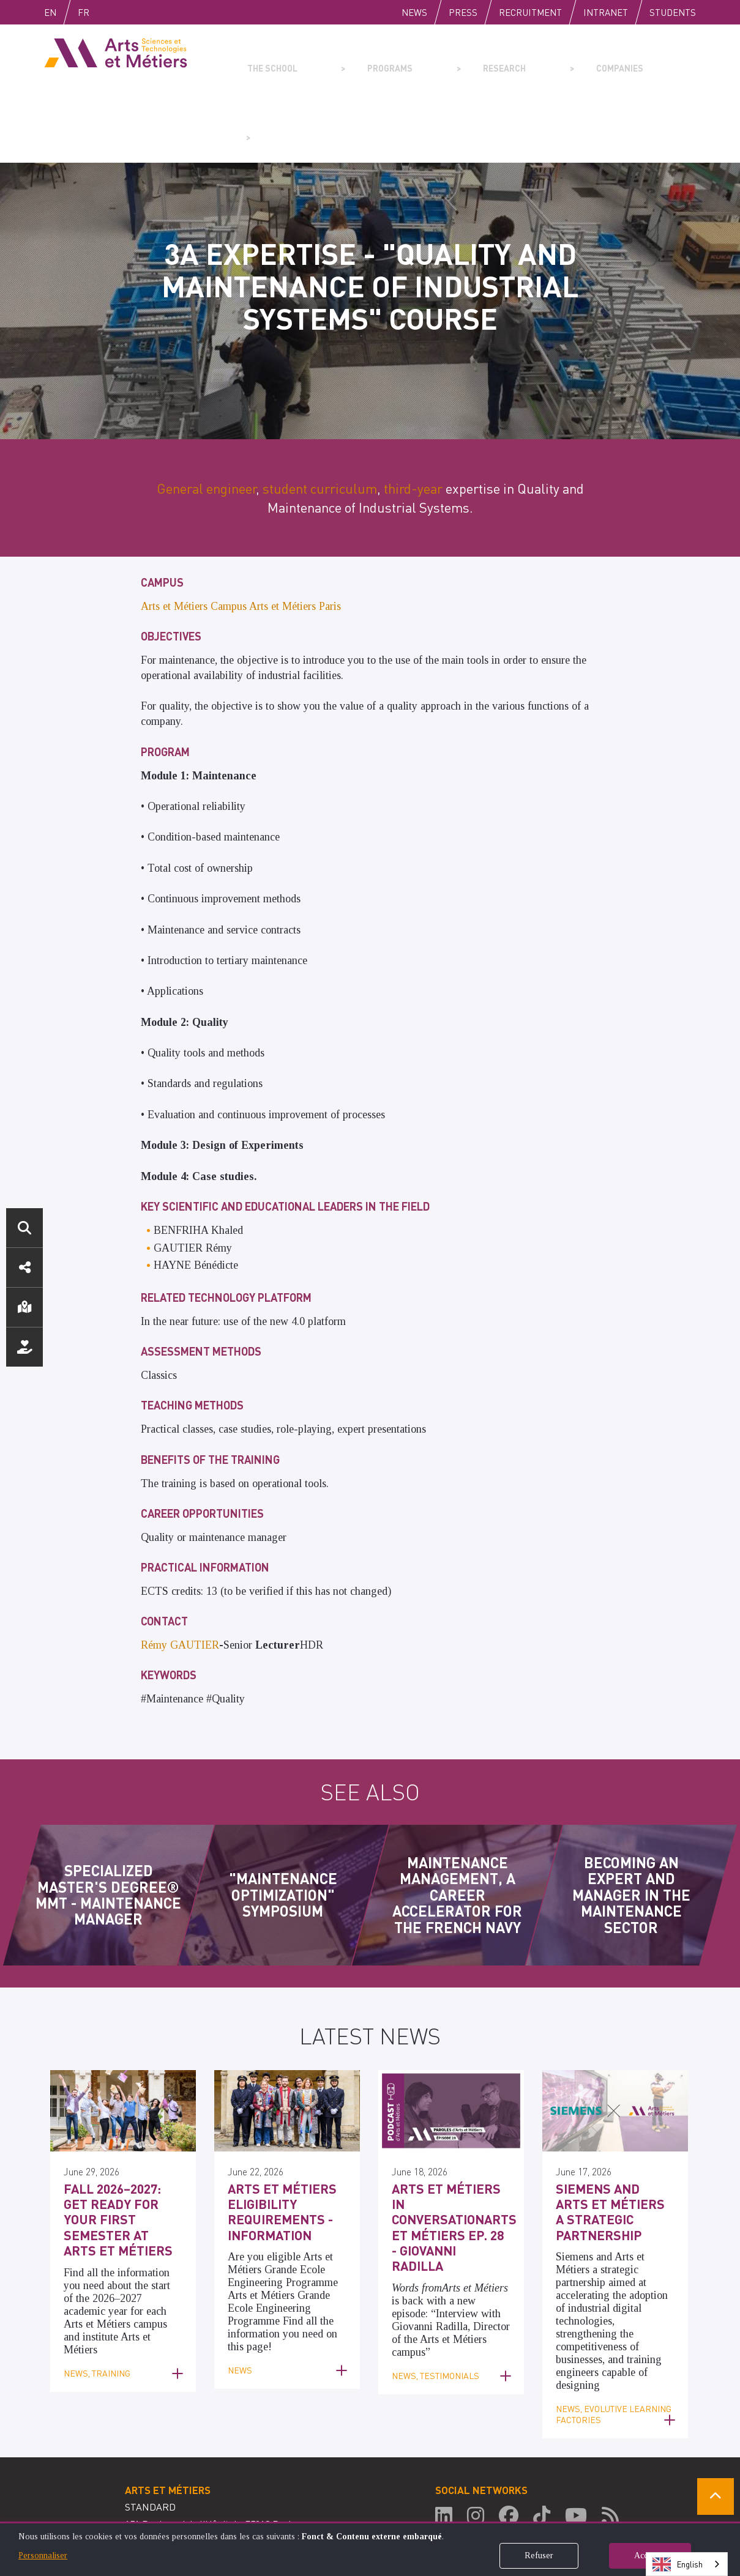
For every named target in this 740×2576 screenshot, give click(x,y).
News (414, 12)
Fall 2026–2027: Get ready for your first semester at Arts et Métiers (121, 2134)
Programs (356, 58)
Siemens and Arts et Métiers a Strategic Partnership (613, 2127)
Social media (24, 1267)
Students (672, 12)
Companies (527, 58)
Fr (109, 12)
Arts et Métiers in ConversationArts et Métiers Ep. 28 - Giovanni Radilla (444, 2134)
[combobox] (687, 2564)
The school (267, 58)
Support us (24, 1347)
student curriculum (320, 415)
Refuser (539, 2555)
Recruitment (530, 12)
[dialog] (370, 2549)
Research (441, 58)
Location (24, 1307)
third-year (413, 415)
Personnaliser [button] (42, 2555)
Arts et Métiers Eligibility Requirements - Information (272, 2134)
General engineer (206, 415)
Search (24, 1227)
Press (463, 12)
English (63, 12)
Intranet (605, 12)
